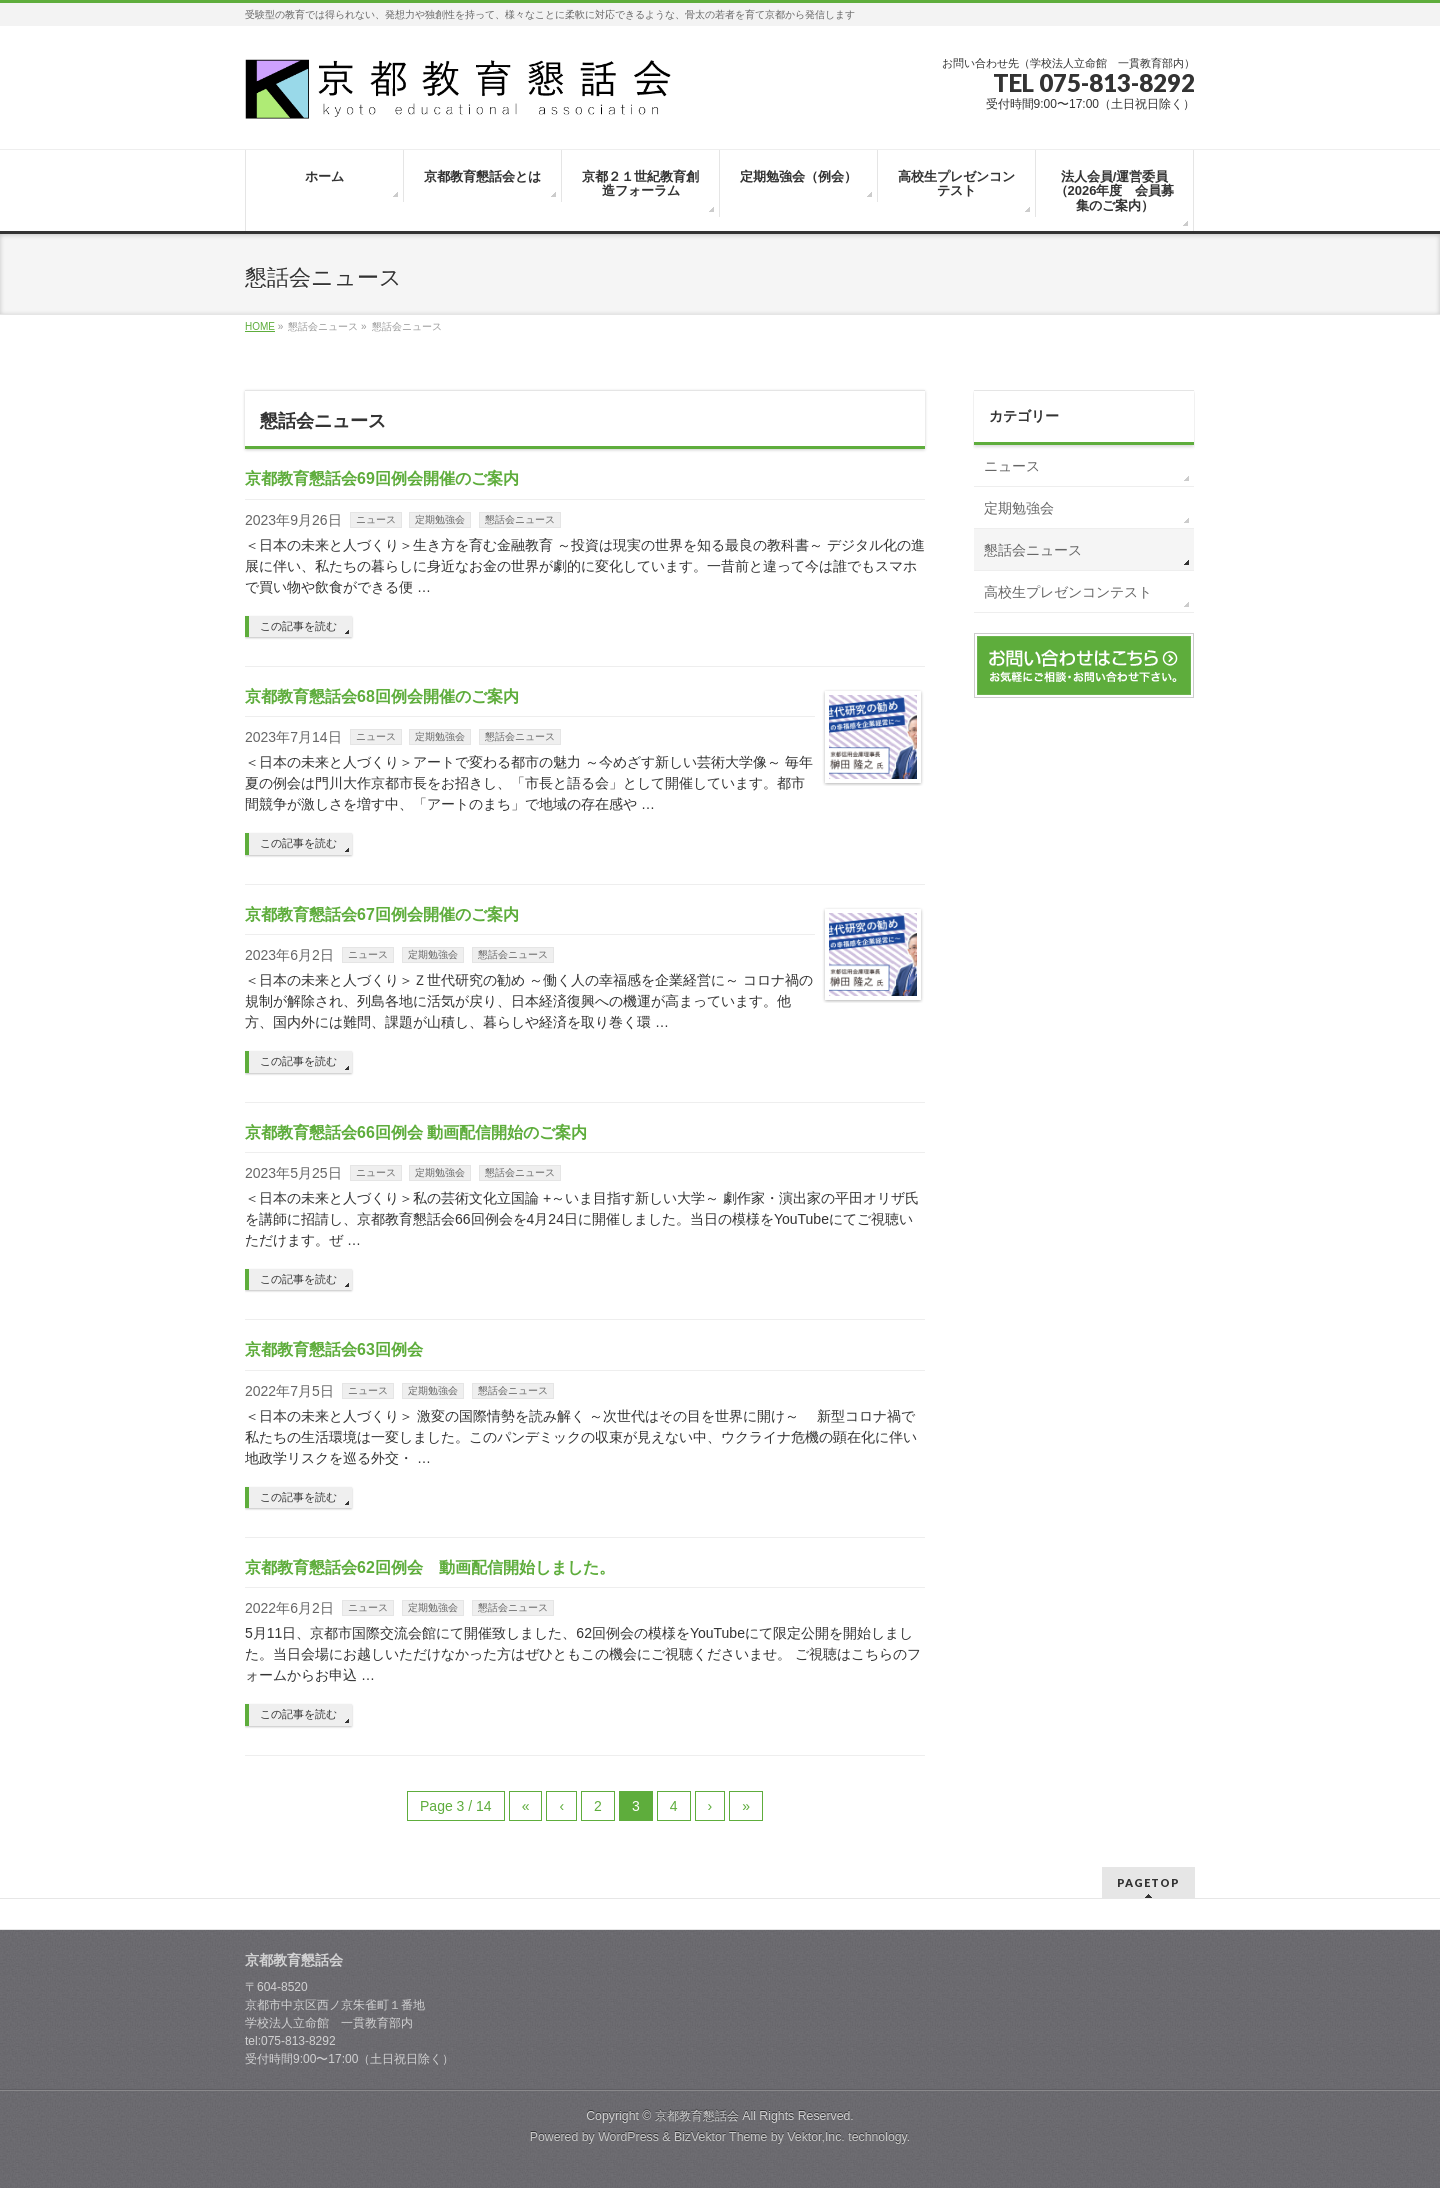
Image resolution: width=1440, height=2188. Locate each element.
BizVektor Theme (721, 2137)
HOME (260, 326)
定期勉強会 (440, 519)
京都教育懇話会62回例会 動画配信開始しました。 (430, 1567)
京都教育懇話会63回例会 (334, 1349)
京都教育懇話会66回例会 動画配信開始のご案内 (416, 1132)
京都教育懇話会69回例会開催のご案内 (382, 478)
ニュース (376, 519)
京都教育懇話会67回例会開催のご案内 (382, 914)
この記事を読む (298, 626)
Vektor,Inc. (816, 2137)
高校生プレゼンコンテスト (1068, 592)
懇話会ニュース (520, 519)
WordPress (628, 2137)
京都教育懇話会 (697, 2116)
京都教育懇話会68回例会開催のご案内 (382, 696)
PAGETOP (1148, 1882)
